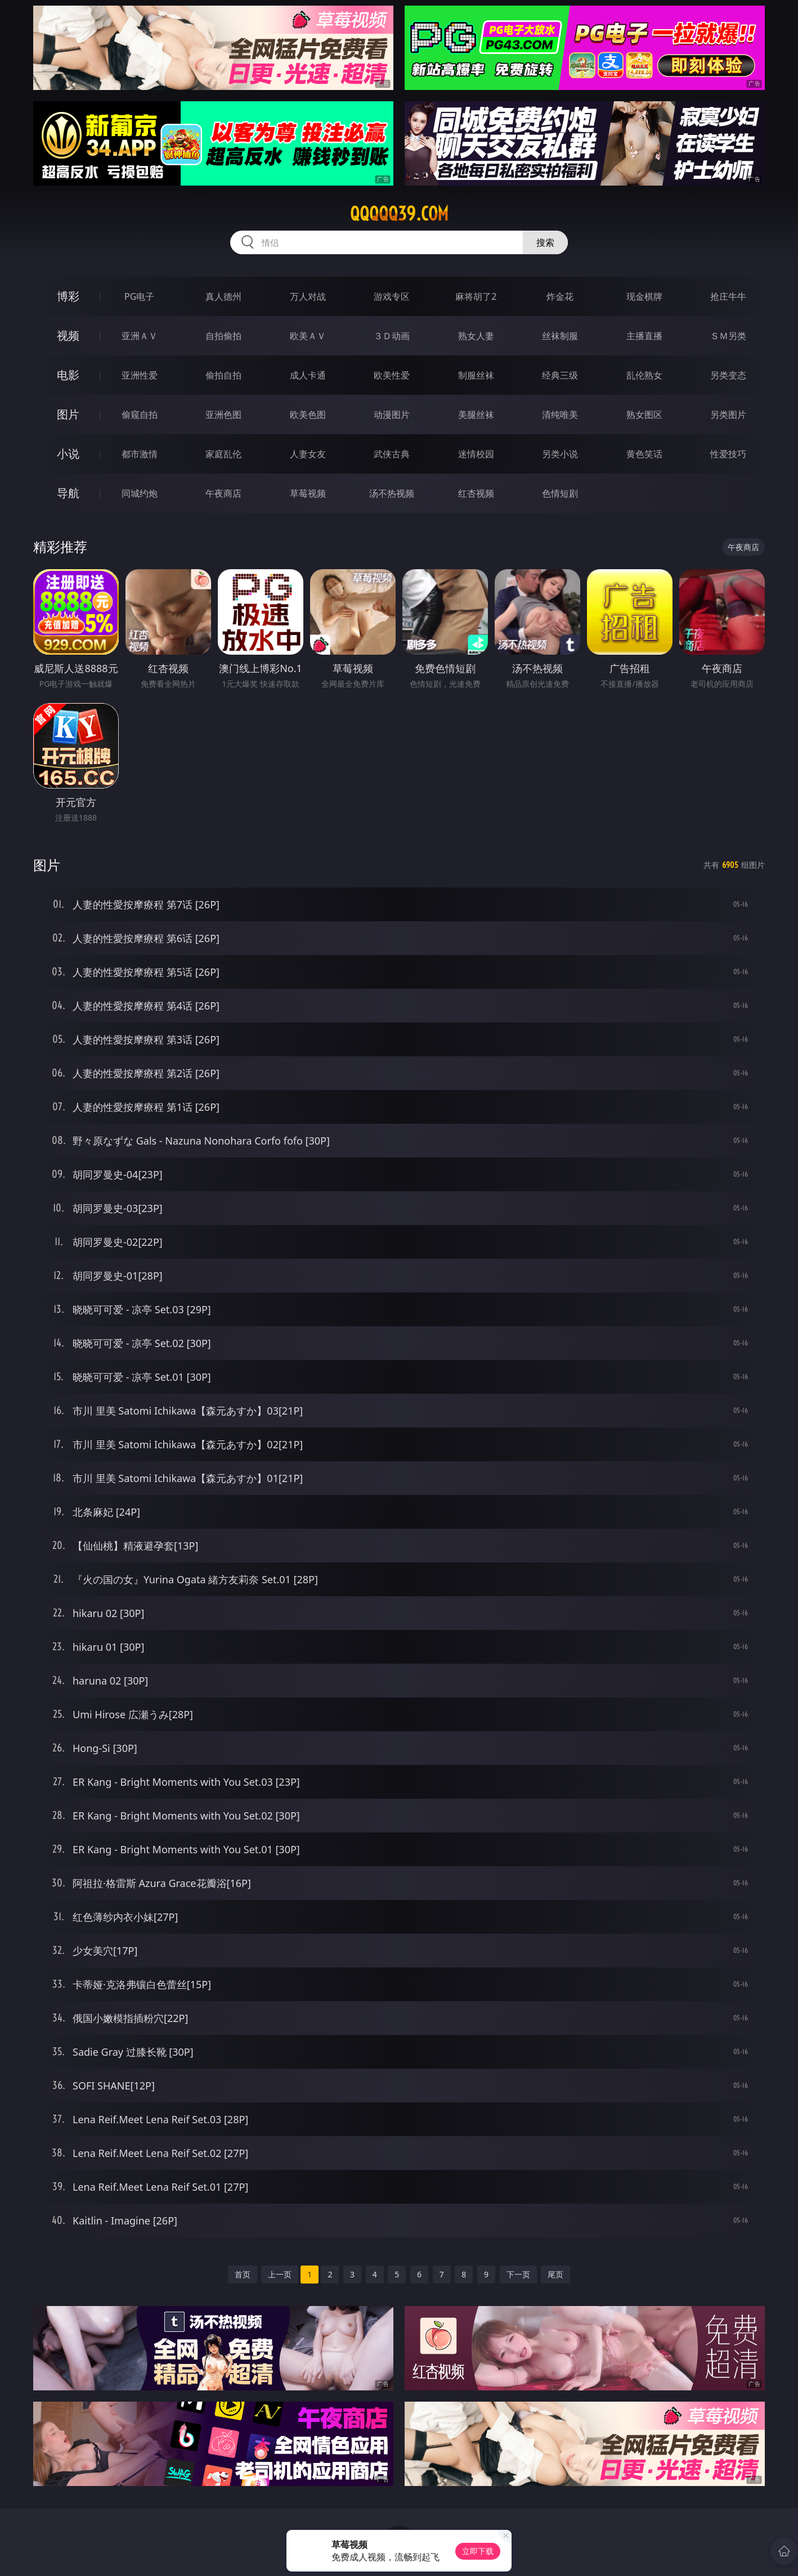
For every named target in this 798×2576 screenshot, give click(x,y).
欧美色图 (308, 414)
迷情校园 (476, 454)
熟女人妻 (476, 336)
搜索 (545, 242)
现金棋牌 (644, 296)
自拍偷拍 (223, 336)
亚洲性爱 (140, 375)
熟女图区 (644, 414)
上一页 (280, 2274)
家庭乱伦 (223, 454)
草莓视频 (308, 493)
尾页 (555, 2274)
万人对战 (308, 296)
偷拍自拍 (223, 375)
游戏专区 (392, 296)
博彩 (68, 296)
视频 (68, 335)
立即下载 (478, 2551)
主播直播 (644, 336)
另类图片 (728, 414)
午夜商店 (223, 493)
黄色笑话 (644, 454)
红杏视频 (476, 493)
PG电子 (139, 296)
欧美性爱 (392, 375)
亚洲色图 (223, 414)
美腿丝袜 (476, 414)
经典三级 (560, 375)
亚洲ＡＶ (140, 336)
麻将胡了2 (475, 296)
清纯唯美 (560, 414)
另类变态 (728, 375)
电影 (68, 374)
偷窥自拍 (140, 414)
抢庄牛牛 (728, 296)
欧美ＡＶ (308, 336)
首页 (242, 2274)
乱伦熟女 (644, 375)
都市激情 (140, 454)
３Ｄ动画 (392, 336)
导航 (68, 493)
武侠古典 (392, 454)
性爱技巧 (728, 454)
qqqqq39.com (399, 213)
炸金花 (559, 296)
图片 (68, 414)
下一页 (518, 2274)
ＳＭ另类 (728, 336)
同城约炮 (140, 493)
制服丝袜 (476, 375)
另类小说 (560, 454)
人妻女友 (308, 454)
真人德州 (223, 296)
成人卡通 (308, 375)
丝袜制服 (560, 336)
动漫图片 (392, 414)
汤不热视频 (391, 493)
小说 (68, 453)
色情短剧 (560, 493)
